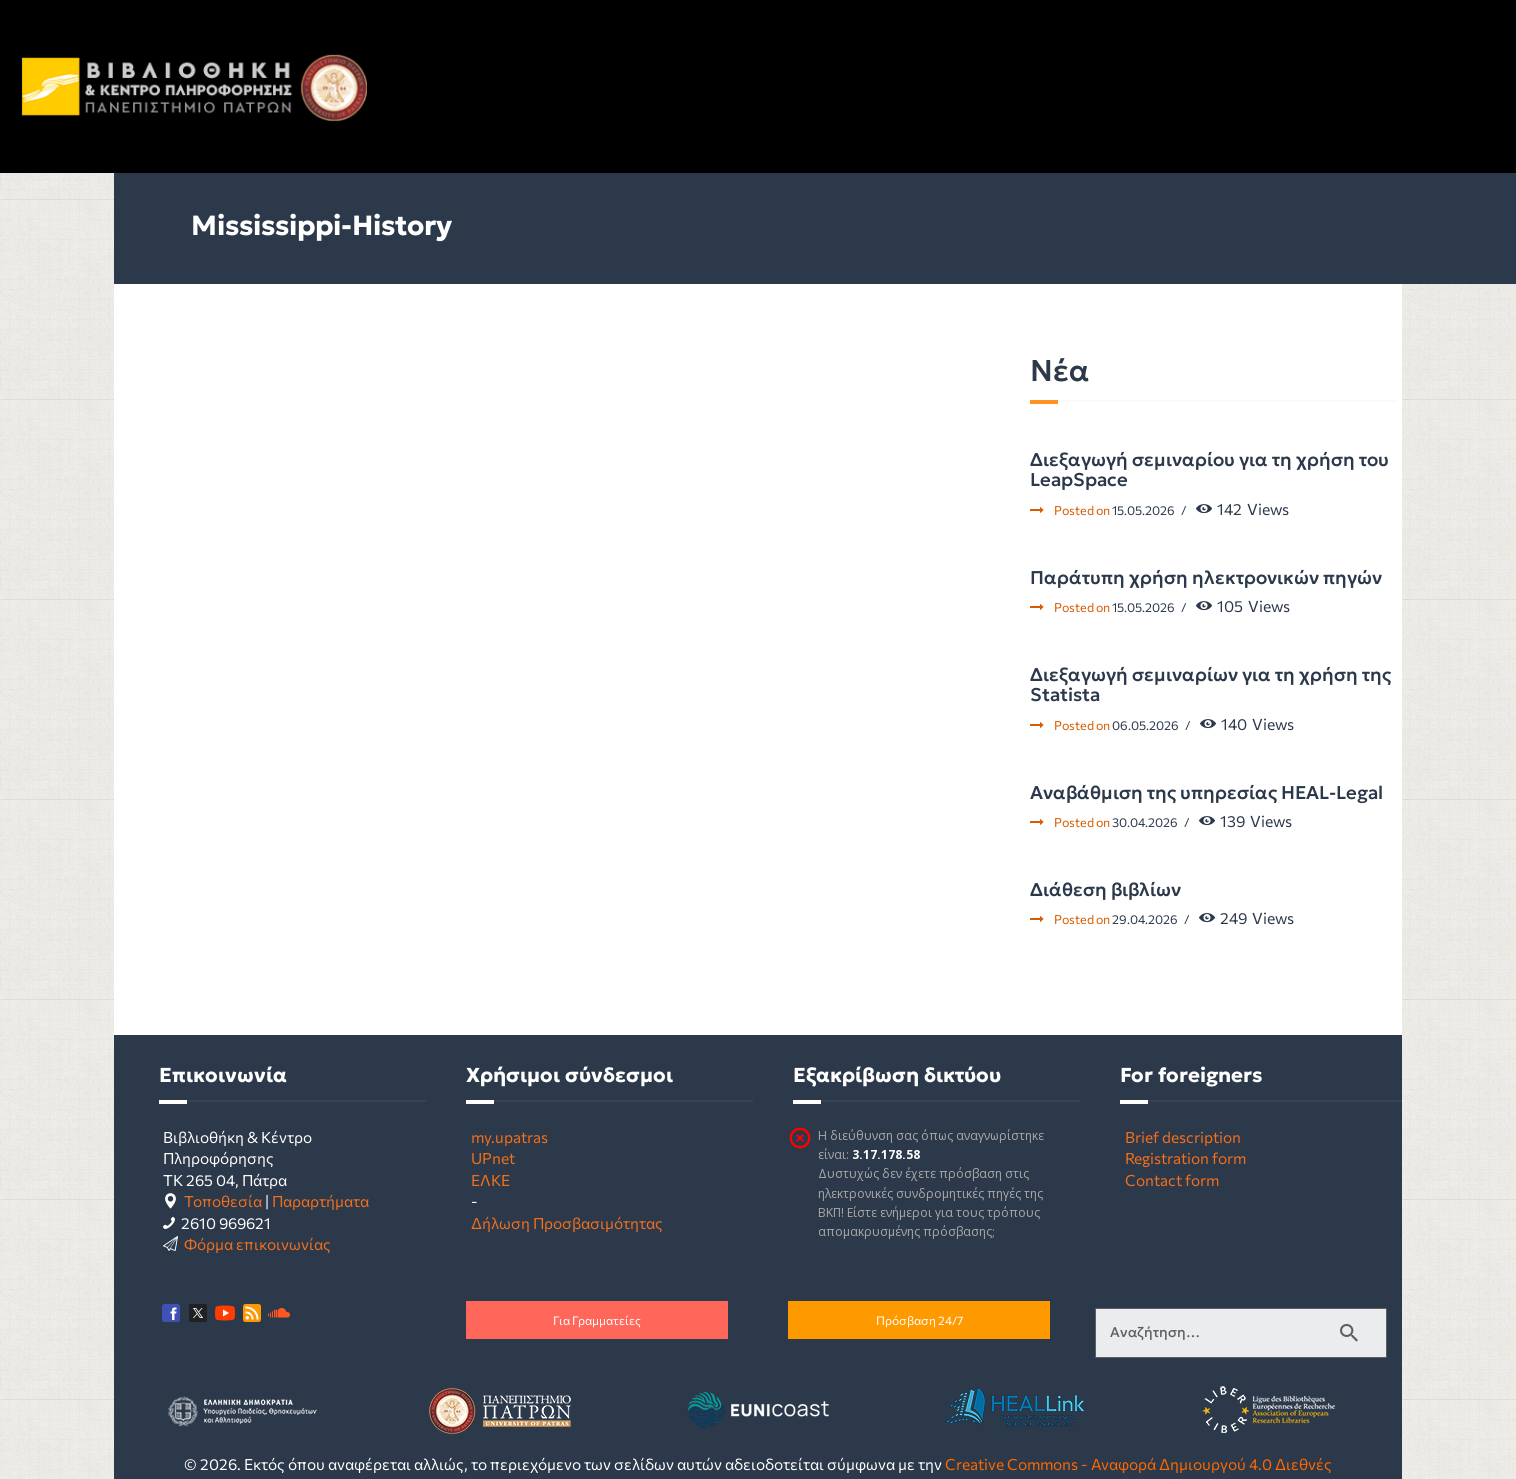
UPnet (493, 1157)
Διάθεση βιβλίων (1105, 890)
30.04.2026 (1145, 822)
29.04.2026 (1145, 919)
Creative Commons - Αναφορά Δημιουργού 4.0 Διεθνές (1138, 1463)
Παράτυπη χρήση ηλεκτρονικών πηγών (1206, 578)
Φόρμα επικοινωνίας (257, 1243)
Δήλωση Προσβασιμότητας (567, 1222)
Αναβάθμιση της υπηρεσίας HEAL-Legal (1206, 793)
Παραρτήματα (320, 1200)
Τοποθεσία (223, 1200)
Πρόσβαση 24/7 (919, 1320)
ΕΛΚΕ (490, 1179)
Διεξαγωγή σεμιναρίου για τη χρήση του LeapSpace (1209, 470)
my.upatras (509, 1136)
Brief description (1183, 1136)
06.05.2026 (1145, 725)
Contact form (1172, 1179)
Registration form (1185, 1157)
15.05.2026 (1143, 510)
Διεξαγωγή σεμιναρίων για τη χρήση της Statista (1210, 685)
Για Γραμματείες (597, 1320)
